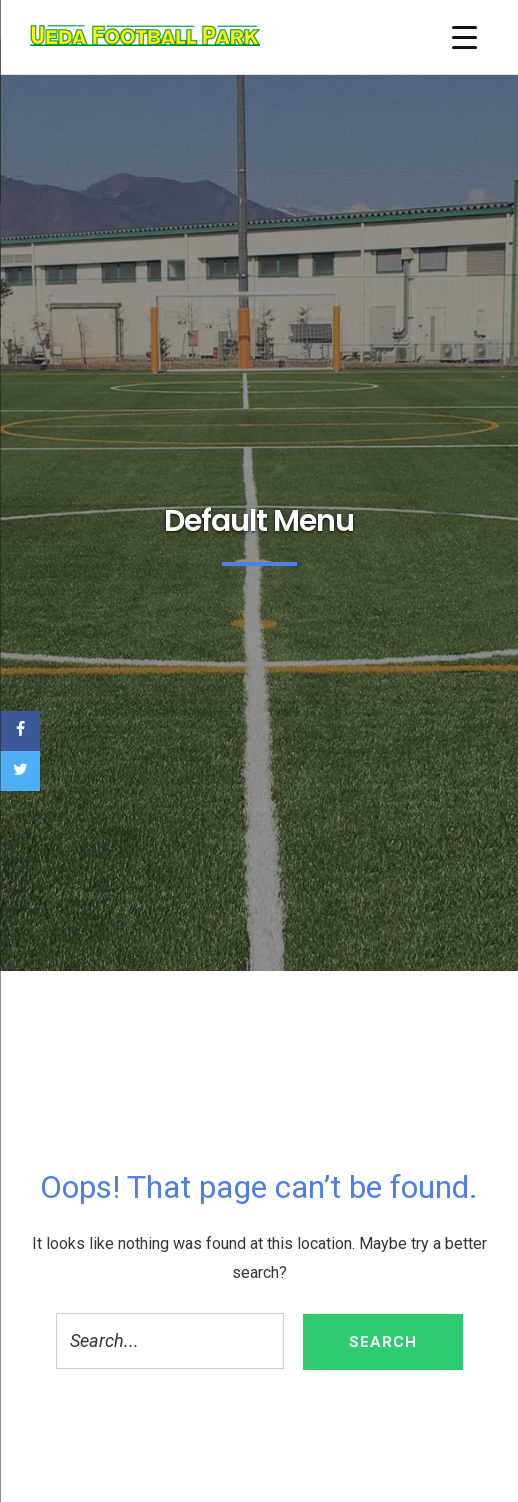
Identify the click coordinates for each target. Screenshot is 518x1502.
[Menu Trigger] (464, 37)
